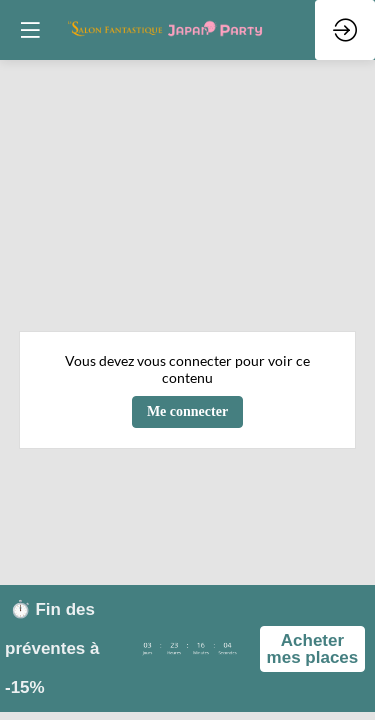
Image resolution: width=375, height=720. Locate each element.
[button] (30, 30)
